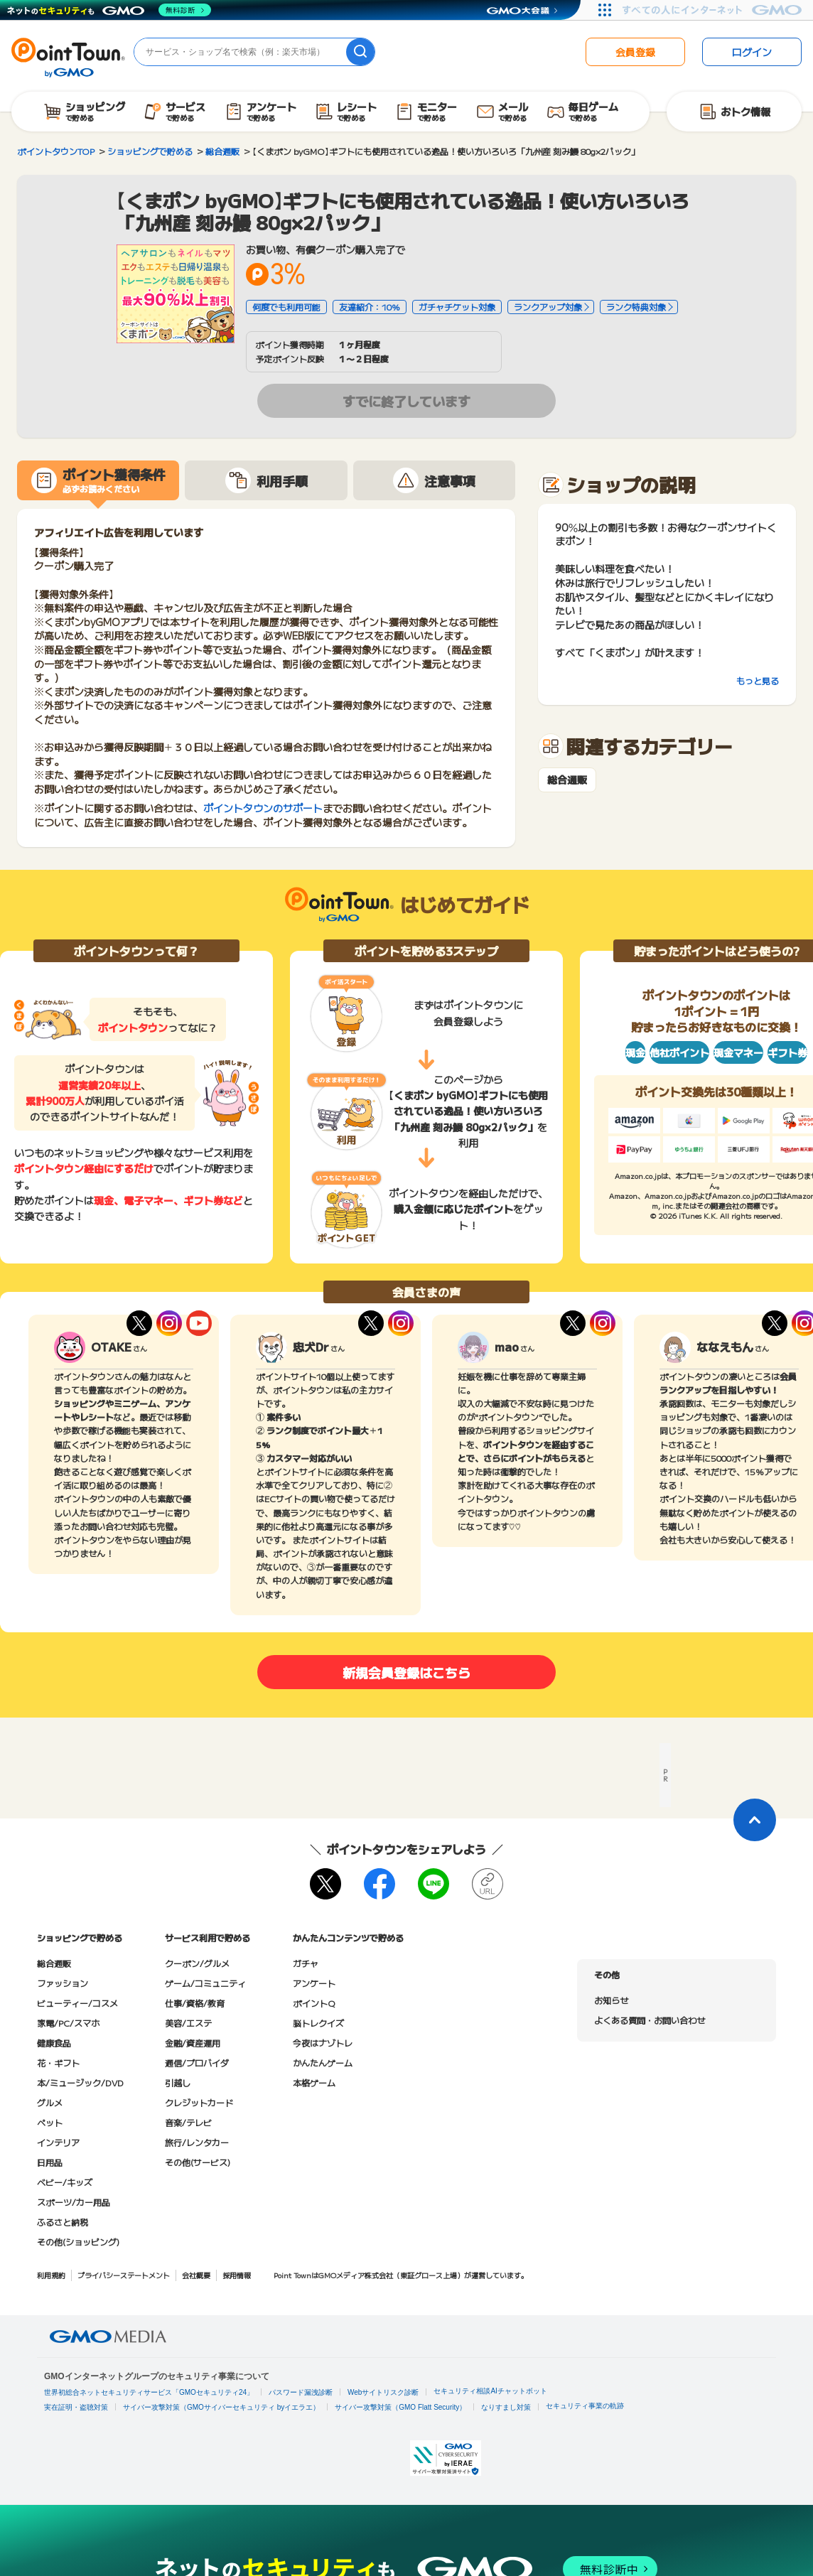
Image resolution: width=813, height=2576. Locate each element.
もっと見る (757, 680)
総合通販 (567, 780)
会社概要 (196, 2275)
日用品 (50, 2162)
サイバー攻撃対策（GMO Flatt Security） (400, 2407)
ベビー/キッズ (64, 2182)
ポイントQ (314, 2003)
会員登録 (635, 52)
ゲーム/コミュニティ (205, 1983)
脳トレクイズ (318, 2023)
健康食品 (54, 2043)
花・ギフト (58, 2063)
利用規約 (51, 2275)
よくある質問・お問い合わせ (649, 2020)
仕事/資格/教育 (195, 2003)
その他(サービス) (197, 2162)
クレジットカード (199, 2102)
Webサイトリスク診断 (383, 2392)
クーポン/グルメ (197, 1963)
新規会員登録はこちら (406, 1672)
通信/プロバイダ (197, 2063)
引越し (177, 2082)
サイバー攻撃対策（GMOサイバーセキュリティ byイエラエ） (221, 2407)
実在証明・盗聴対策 (76, 2407)
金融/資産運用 (192, 2043)
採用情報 (236, 2275)
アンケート (314, 1983)
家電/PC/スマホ (68, 2023)
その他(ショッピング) (78, 2242)
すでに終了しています (406, 401)
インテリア (58, 2142)
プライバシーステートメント (123, 2275)
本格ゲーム (314, 2082)
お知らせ (611, 2000)
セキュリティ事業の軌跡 (585, 2406)
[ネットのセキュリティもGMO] (109, 10)
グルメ (50, 2102)
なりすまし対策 (506, 2407)
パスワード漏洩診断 (301, 2392)
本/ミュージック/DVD (80, 2082)
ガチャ (305, 1963)
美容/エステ (188, 2023)
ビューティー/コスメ (77, 2003)
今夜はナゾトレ (322, 2043)
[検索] (360, 51)
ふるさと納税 (62, 2222)
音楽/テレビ (188, 2122)
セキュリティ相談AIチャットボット (490, 2391)
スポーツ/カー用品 (73, 2202)
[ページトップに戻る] (754, 1820)
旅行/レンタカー (197, 2142)
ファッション (62, 1983)
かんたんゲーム (322, 2063)
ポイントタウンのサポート (263, 808)
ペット (50, 2122)
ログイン (752, 52)
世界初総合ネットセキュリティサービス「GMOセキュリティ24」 (149, 2392)
